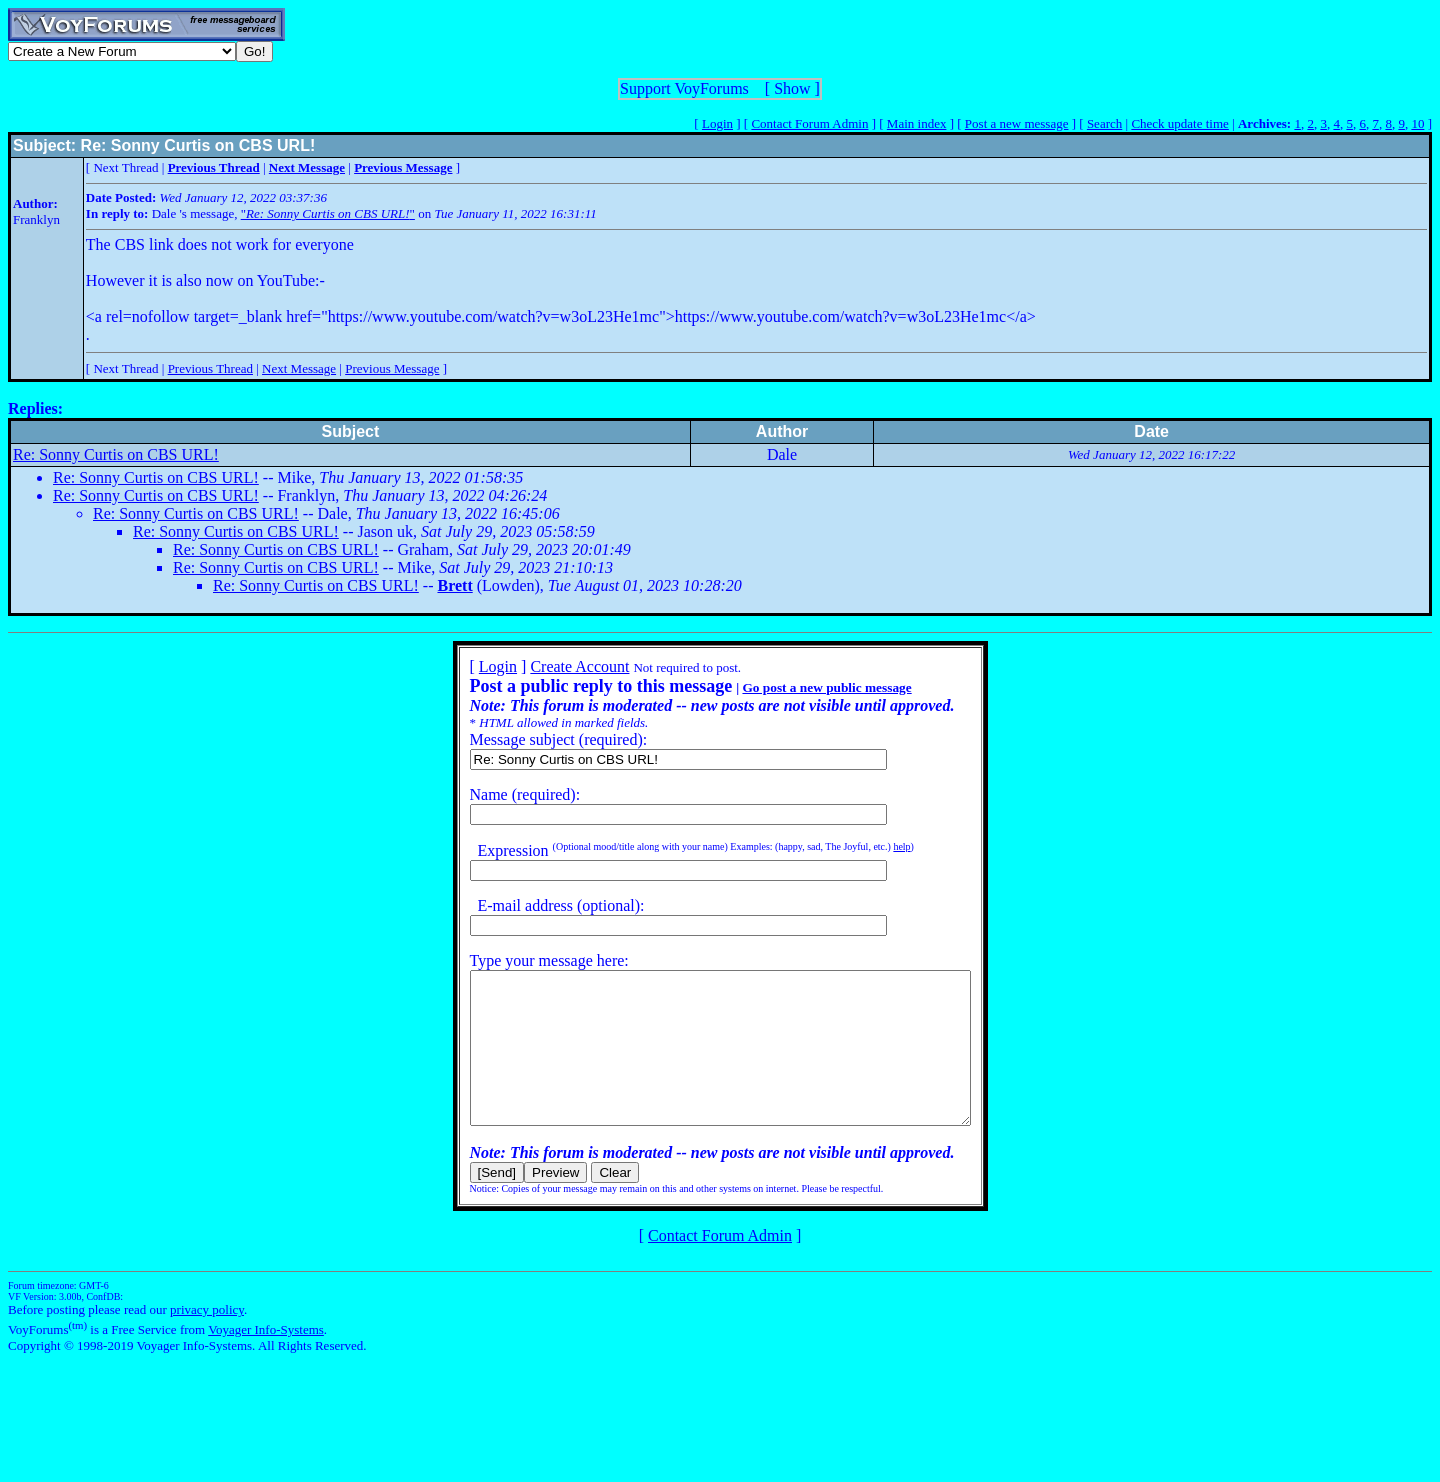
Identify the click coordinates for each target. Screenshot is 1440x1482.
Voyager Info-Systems (266, 1359)
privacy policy (207, 1339)
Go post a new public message (796, 687)
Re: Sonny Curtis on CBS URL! (116, 454)
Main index (917, 123)
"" (328, 213)
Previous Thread (210, 368)
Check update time (1179, 123)
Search (1104, 123)
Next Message (299, 368)
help (871, 846)
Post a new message (1017, 123)
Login (717, 123)
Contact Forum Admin (809, 123)
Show (792, 88)
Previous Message (392, 368)
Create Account (549, 666)
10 (1417, 123)
